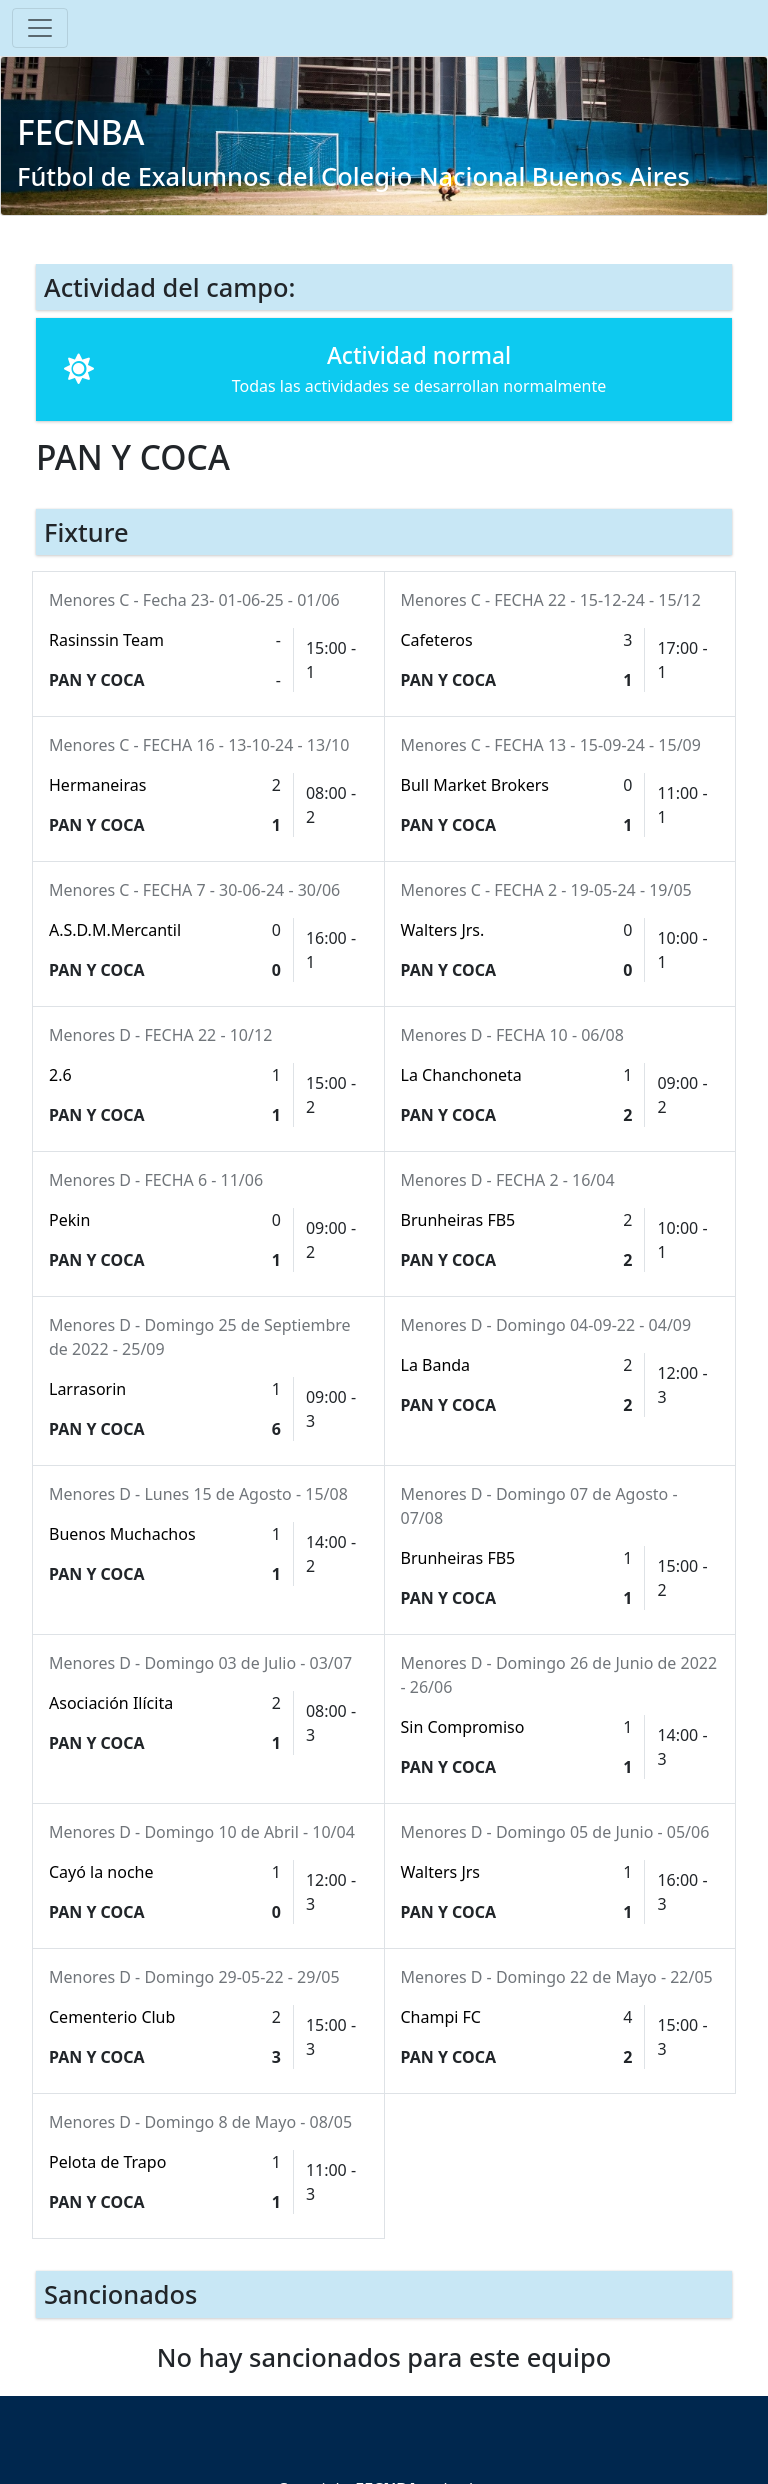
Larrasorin (87, 1389)
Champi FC (441, 2017)
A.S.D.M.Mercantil (115, 930)
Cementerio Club (112, 2017)
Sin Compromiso (463, 1727)
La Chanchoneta (461, 1075)
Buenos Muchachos (122, 1534)
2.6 (60, 1075)
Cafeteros (437, 640)
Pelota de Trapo (107, 2162)
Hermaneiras (97, 785)
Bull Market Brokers (475, 785)
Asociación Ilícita (111, 1703)
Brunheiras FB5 (458, 1220)
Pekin (69, 1220)
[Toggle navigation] (40, 28)
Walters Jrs (441, 1872)
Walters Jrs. (443, 930)
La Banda (436, 1365)
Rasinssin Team (106, 640)
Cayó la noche (101, 1872)
